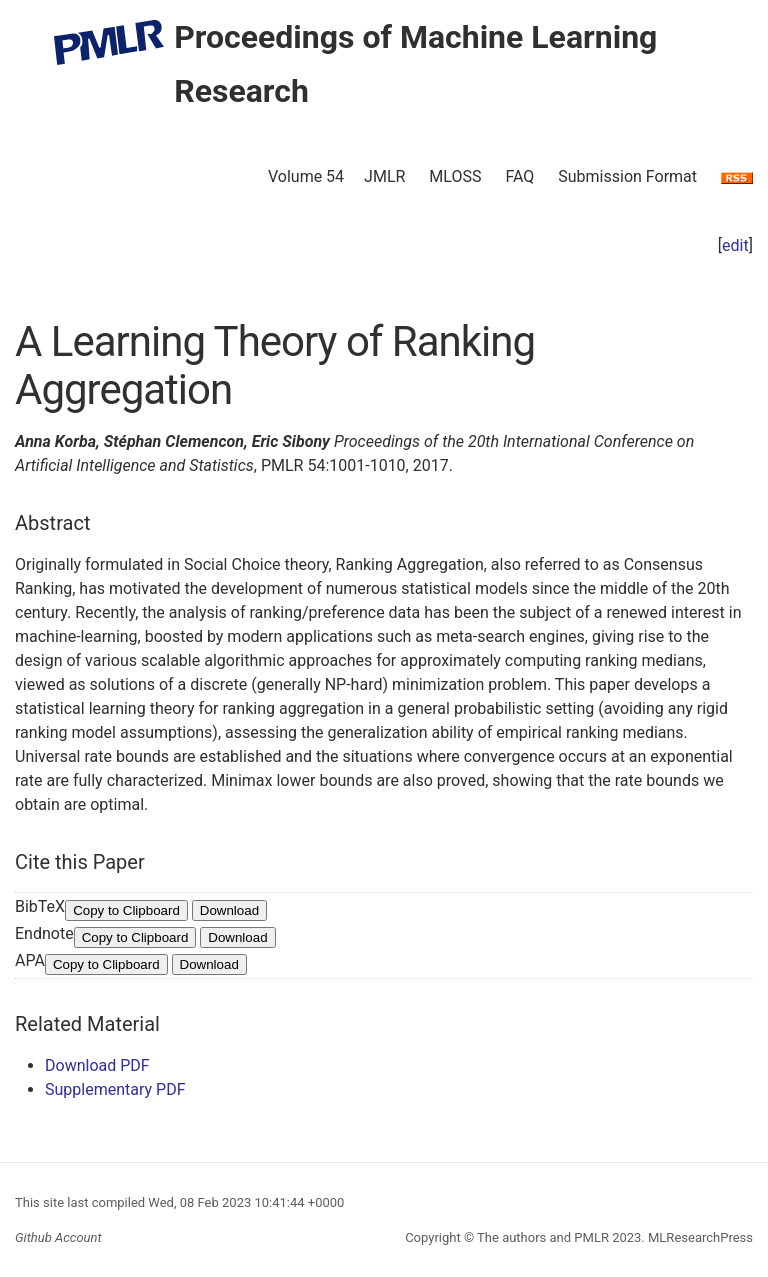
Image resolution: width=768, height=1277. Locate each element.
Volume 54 (306, 176)
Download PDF (97, 1065)
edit (735, 245)
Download (229, 910)
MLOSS (455, 176)
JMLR (384, 176)
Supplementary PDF (115, 1089)
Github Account (58, 1237)
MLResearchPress (699, 1237)
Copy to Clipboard (126, 910)
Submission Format (627, 176)
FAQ (519, 176)
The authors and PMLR (543, 1237)
